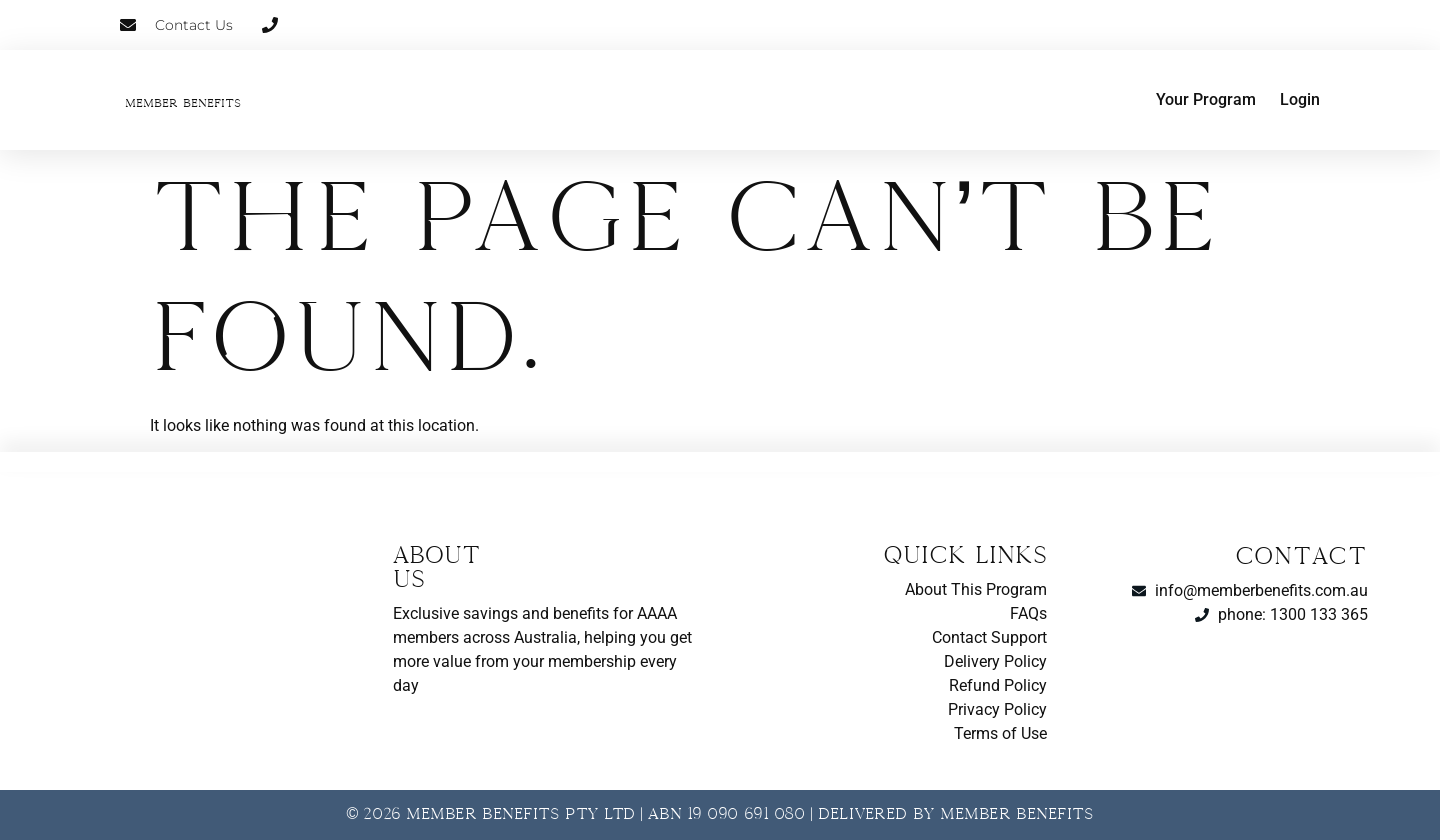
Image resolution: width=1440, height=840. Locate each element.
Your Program (1206, 99)
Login (1300, 99)
